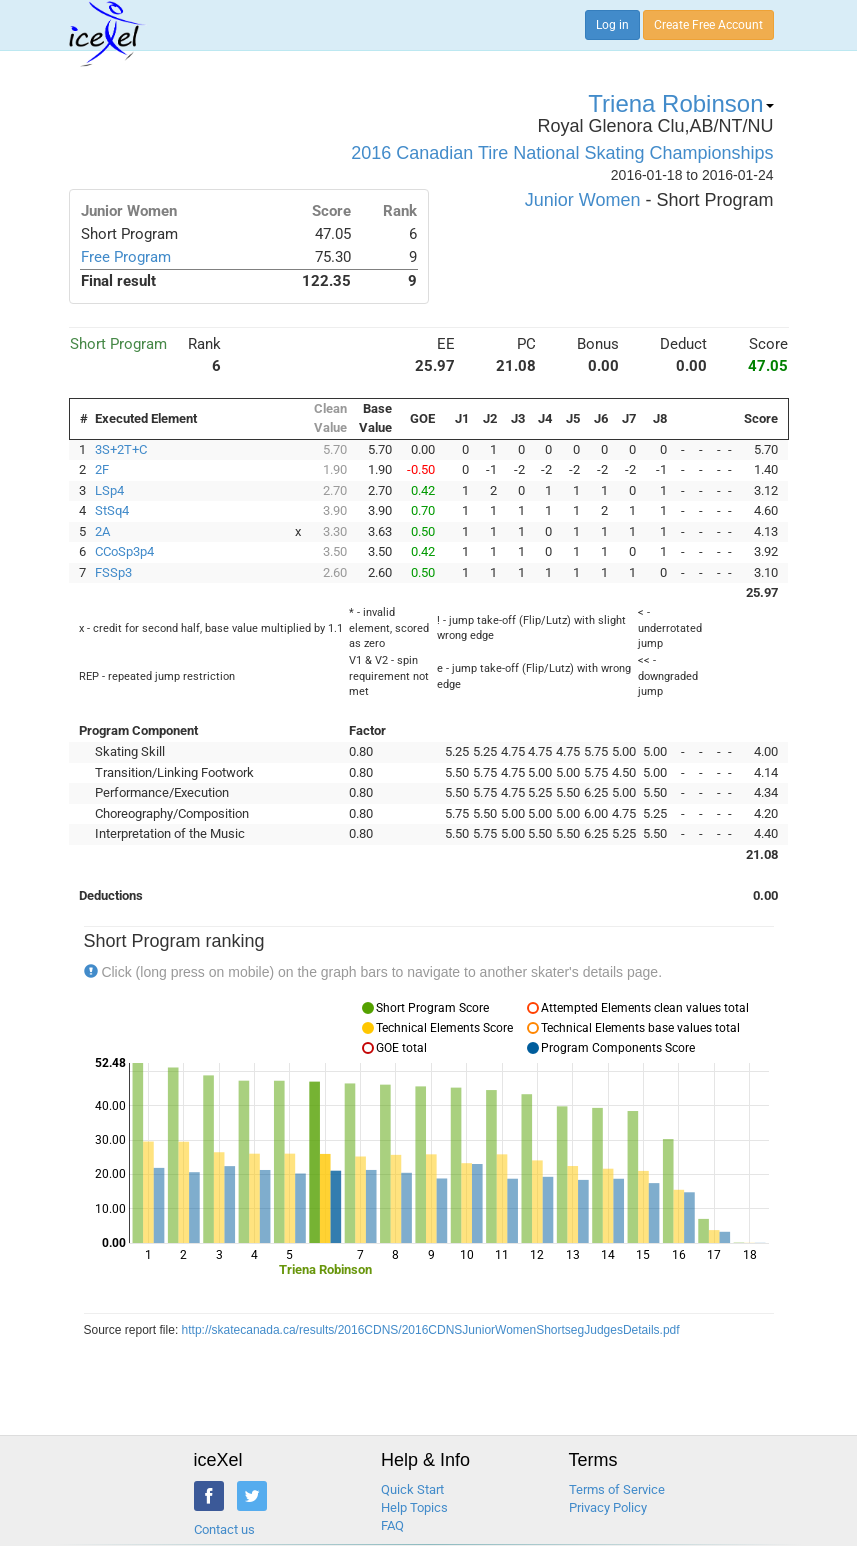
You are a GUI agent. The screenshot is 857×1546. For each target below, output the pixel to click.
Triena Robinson (680, 103)
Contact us (224, 1529)
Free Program (126, 257)
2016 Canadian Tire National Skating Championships (562, 153)
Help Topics (414, 1507)
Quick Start (412, 1489)
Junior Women (583, 200)
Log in (612, 25)
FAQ (392, 1525)
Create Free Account (708, 25)
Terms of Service (617, 1489)
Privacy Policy (608, 1507)
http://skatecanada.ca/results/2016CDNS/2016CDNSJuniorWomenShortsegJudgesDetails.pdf (431, 1330)
